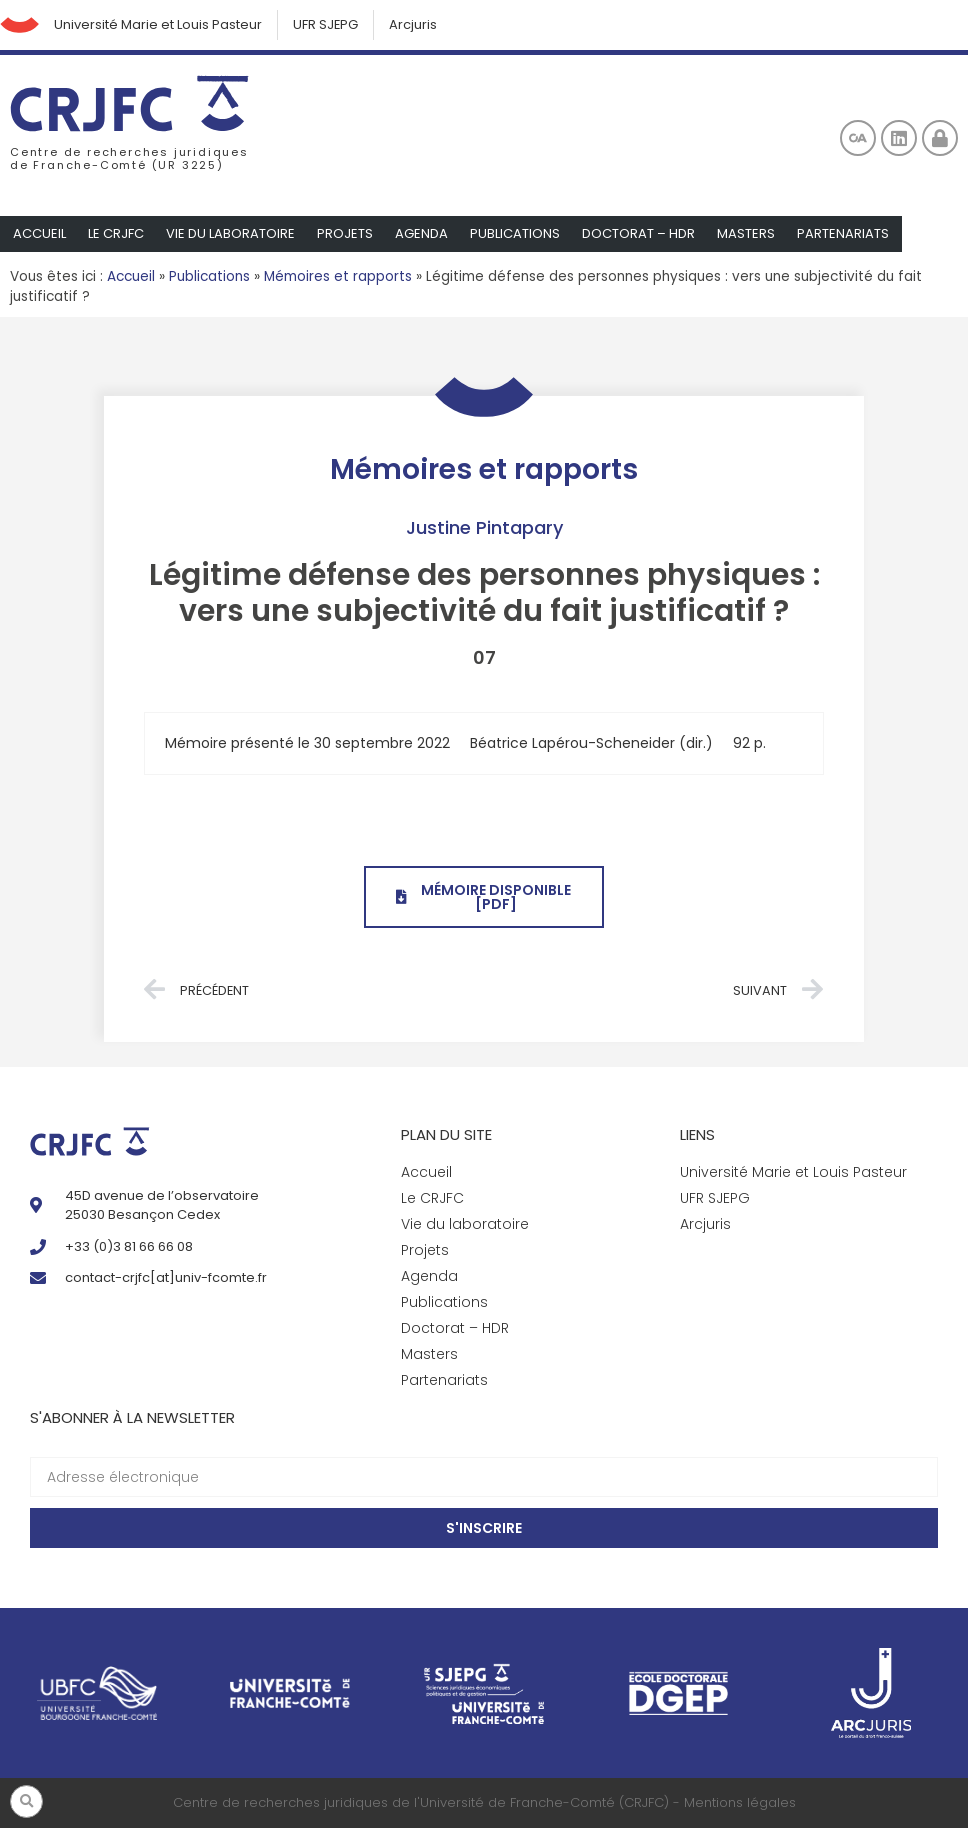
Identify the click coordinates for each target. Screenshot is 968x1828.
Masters (746, 233)
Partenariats (843, 233)
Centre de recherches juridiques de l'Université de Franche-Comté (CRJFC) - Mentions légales (484, 1803)
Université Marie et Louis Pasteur (159, 24)
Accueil (39, 233)
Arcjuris (415, 24)
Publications (515, 233)
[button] (26, 1801)
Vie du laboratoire (230, 233)
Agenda (421, 233)
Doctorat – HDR (638, 233)
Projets (345, 233)
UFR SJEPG (327, 24)
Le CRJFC (116, 233)
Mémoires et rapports (338, 276)
